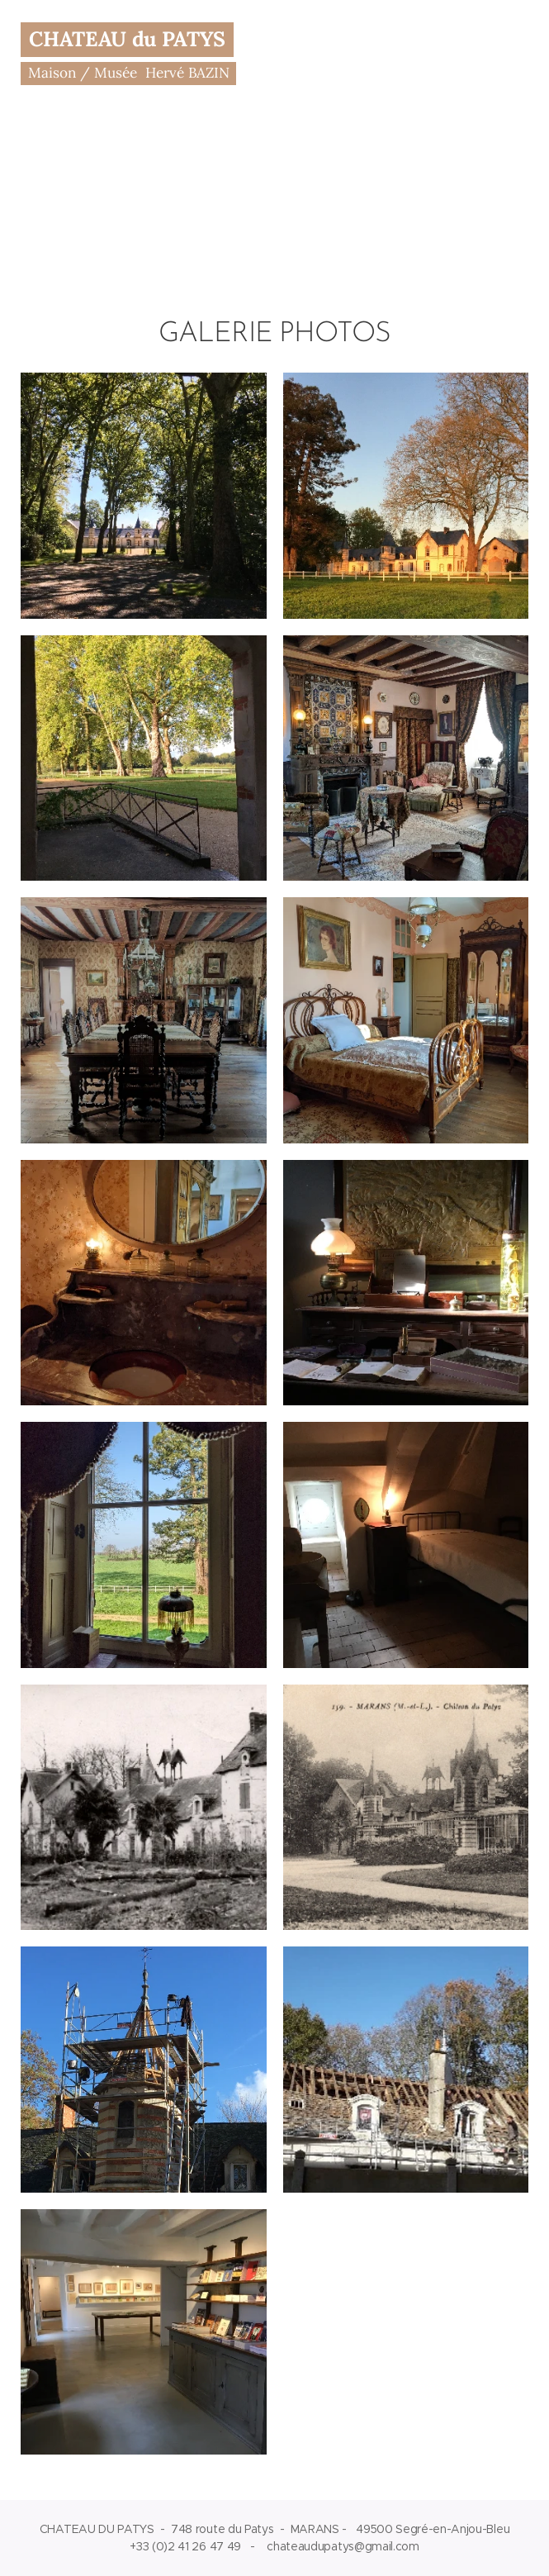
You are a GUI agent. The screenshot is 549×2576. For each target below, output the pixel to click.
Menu (511, 54)
